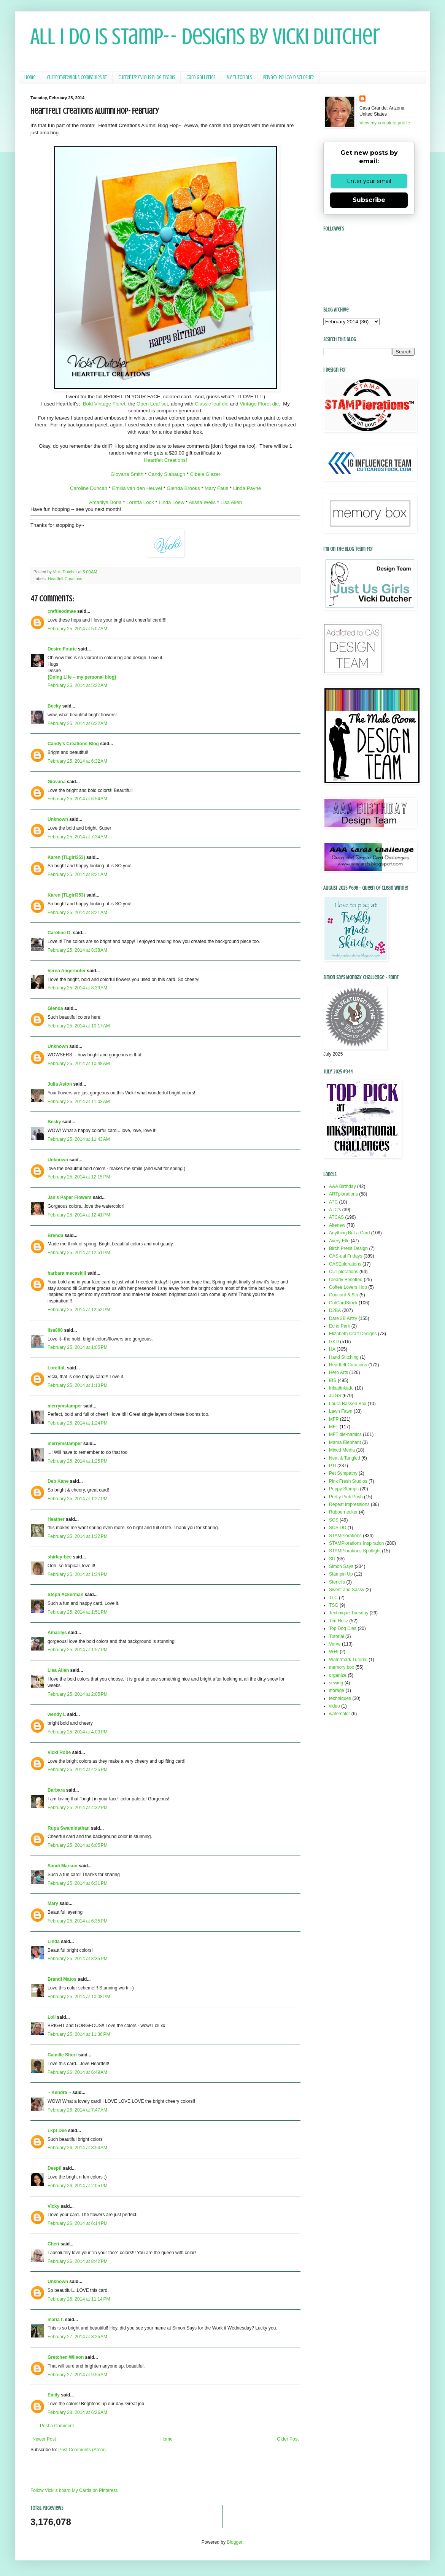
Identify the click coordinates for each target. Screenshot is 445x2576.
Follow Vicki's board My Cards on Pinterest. (74, 2490)
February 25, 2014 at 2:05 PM (78, 1694)
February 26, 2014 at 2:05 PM (78, 2185)
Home (29, 77)
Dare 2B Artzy (343, 1318)
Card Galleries (200, 77)
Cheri (53, 2244)
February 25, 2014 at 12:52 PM (79, 1309)
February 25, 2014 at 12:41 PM (79, 1215)
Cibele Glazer (205, 474)
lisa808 (55, 1330)
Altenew (337, 1225)
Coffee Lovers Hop (348, 1287)
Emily (54, 2395)
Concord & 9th (343, 1295)
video (334, 1706)
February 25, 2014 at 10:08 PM (79, 1996)
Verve (335, 1644)
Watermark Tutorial (348, 1659)
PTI (332, 1465)
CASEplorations (345, 1264)
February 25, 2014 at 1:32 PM (78, 1536)
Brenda (55, 1235)
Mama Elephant (345, 1442)
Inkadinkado (341, 1388)
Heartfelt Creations (65, 578)
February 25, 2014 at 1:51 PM (78, 1612)
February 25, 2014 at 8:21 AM (77, 874)
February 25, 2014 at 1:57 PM (78, 1649)
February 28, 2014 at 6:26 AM (77, 2412)
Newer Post (44, 2439)
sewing (336, 1683)
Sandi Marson (63, 1865)
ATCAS (336, 1217)
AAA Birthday (342, 1186)
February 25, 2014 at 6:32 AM (77, 761)
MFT (334, 1427)
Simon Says (341, 1566)
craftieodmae (62, 611)
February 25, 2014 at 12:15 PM (79, 1177)
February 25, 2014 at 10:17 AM (79, 1026)
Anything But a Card (349, 1233)
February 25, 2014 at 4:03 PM (78, 1732)
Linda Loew (171, 502)
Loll (52, 2017)
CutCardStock (343, 1302)
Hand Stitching (344, 1357)
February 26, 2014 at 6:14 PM (78, 2223)
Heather (56, 1519)
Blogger (234, 2542)
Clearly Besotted (345, 1279)
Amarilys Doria (105, 502)
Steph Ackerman (65, 1594)
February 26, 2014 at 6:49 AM (77, 2072)
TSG (334, 1605)
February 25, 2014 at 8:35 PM (78, 1958)
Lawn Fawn (340, 1411)
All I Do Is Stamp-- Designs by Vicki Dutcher (205, 36)
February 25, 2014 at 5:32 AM (77, 685)
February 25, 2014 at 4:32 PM (78, 1807)
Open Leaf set (152, 404)
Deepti (55, 2168)
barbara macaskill (67, 1273)
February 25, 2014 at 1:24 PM (78, 1423)
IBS (332, 1380)
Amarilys (57, 1632)
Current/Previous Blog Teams (146, 77)
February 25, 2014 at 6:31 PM (78, 1883)
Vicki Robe (59, 1752)
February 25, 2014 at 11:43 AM (79, 1139)
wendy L (57, 1714)
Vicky (53, 2206)
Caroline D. (60, 932)
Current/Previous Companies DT (77, 77)
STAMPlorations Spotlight (355, 1551)
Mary (53, 1903)
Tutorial (336, 1636)
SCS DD (337, 1527)
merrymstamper (65, 1406)
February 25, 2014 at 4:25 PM (78, 1769)
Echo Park (339, 1326)
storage (336, 1690)
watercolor (339, 1713)
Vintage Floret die (259, 404)
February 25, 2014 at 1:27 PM (78, 1498)
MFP (334, 1419)
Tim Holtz (338, 1621)
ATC (333, 1202)
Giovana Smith (127, 474)
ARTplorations (343, 1194)
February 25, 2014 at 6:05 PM (78, 1845)
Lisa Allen (231, 502)
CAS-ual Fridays (345, 1256)
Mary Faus (216, 488)
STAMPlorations (345, 1535)
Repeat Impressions (349, 1504)
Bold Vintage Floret (104, 404)
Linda (54, 1941)
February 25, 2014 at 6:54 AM (77, 798)
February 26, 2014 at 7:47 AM (77, 2110)
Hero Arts (338, 1372)
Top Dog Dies (342, 1628)
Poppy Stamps (344, 1489)
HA (332, 1349)
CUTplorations (343, 1271)
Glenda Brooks (183, 488)
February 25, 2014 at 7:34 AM (77, 837)
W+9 (334, 1651)
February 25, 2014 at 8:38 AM (77, 950)
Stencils (337, 1582)
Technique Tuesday (348, 1613)
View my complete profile (384, 123)
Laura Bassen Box (347, 1403)
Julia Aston (60, 1084)
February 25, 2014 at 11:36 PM (79, 2034)
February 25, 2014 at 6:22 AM (77, 723)
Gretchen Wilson (66, 2357)
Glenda (55, 1008)
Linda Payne (246, 488)
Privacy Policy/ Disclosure (288, 77)
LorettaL (57, 1368)
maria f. (56, 2319)
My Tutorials (239, 77)
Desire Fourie (62, 649)
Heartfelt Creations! (165, 460)
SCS (334, 1520)
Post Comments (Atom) (82, 2449)
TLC (333, 1597)
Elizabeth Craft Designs (353, 1333)
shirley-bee (60, 1557)
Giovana (57, 781)
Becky (54, 706)
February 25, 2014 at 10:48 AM (79, 1063)
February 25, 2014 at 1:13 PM (78, 1385)
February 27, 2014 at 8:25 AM (77, 2336)
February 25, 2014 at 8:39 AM (77, 988)
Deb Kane (58, 1481)
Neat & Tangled (344, 1458)
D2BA (335, 1310)
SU (332, 1559)
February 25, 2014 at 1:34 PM (78, 1574)
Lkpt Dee (57, 2130)
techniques (340, 1698)
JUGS (335, 1395)
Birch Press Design (348, 1248)
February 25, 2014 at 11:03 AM (79, 1101)
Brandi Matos (62, 1979)
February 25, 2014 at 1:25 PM (78, 1461)
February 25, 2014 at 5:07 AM (77, 628)
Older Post (288, 2439)
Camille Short (62, 2055)
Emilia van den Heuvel (137, 488)
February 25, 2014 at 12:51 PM (79, 1252)
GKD (334, 1341)
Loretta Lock (140, 502)
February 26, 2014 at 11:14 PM (79, 2299)
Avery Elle (339, 1240)
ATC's (335, 1209)
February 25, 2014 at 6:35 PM (78, 1921)
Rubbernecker (343, 1512)
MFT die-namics (345, 1434)
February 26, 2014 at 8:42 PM (78, 2261)
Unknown (58, 819)
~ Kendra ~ (59, 2092)
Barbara (56, 1790)
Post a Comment (57, 2425)
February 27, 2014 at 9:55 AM (77, 2374)
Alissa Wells (203, 502)
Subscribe (369, 200)
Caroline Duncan (88, 488)
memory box (341, 1667)
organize (337, 1675)
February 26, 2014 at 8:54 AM (77, 2147)
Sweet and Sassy (346, 1589)
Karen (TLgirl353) (66, 857)
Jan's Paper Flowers (70, 1197)
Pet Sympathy (343, 1473)
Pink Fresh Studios (348, 1481)
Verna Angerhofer (67, 970)
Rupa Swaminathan (69, 1828)
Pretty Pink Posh (346, 1496)
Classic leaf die (212, 404)
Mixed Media (342, 1450)
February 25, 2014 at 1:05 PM (78, 1347)
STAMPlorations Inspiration (356, 1543)
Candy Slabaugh (167, 474)
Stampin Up (341, 1574)
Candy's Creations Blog (73, 743)
